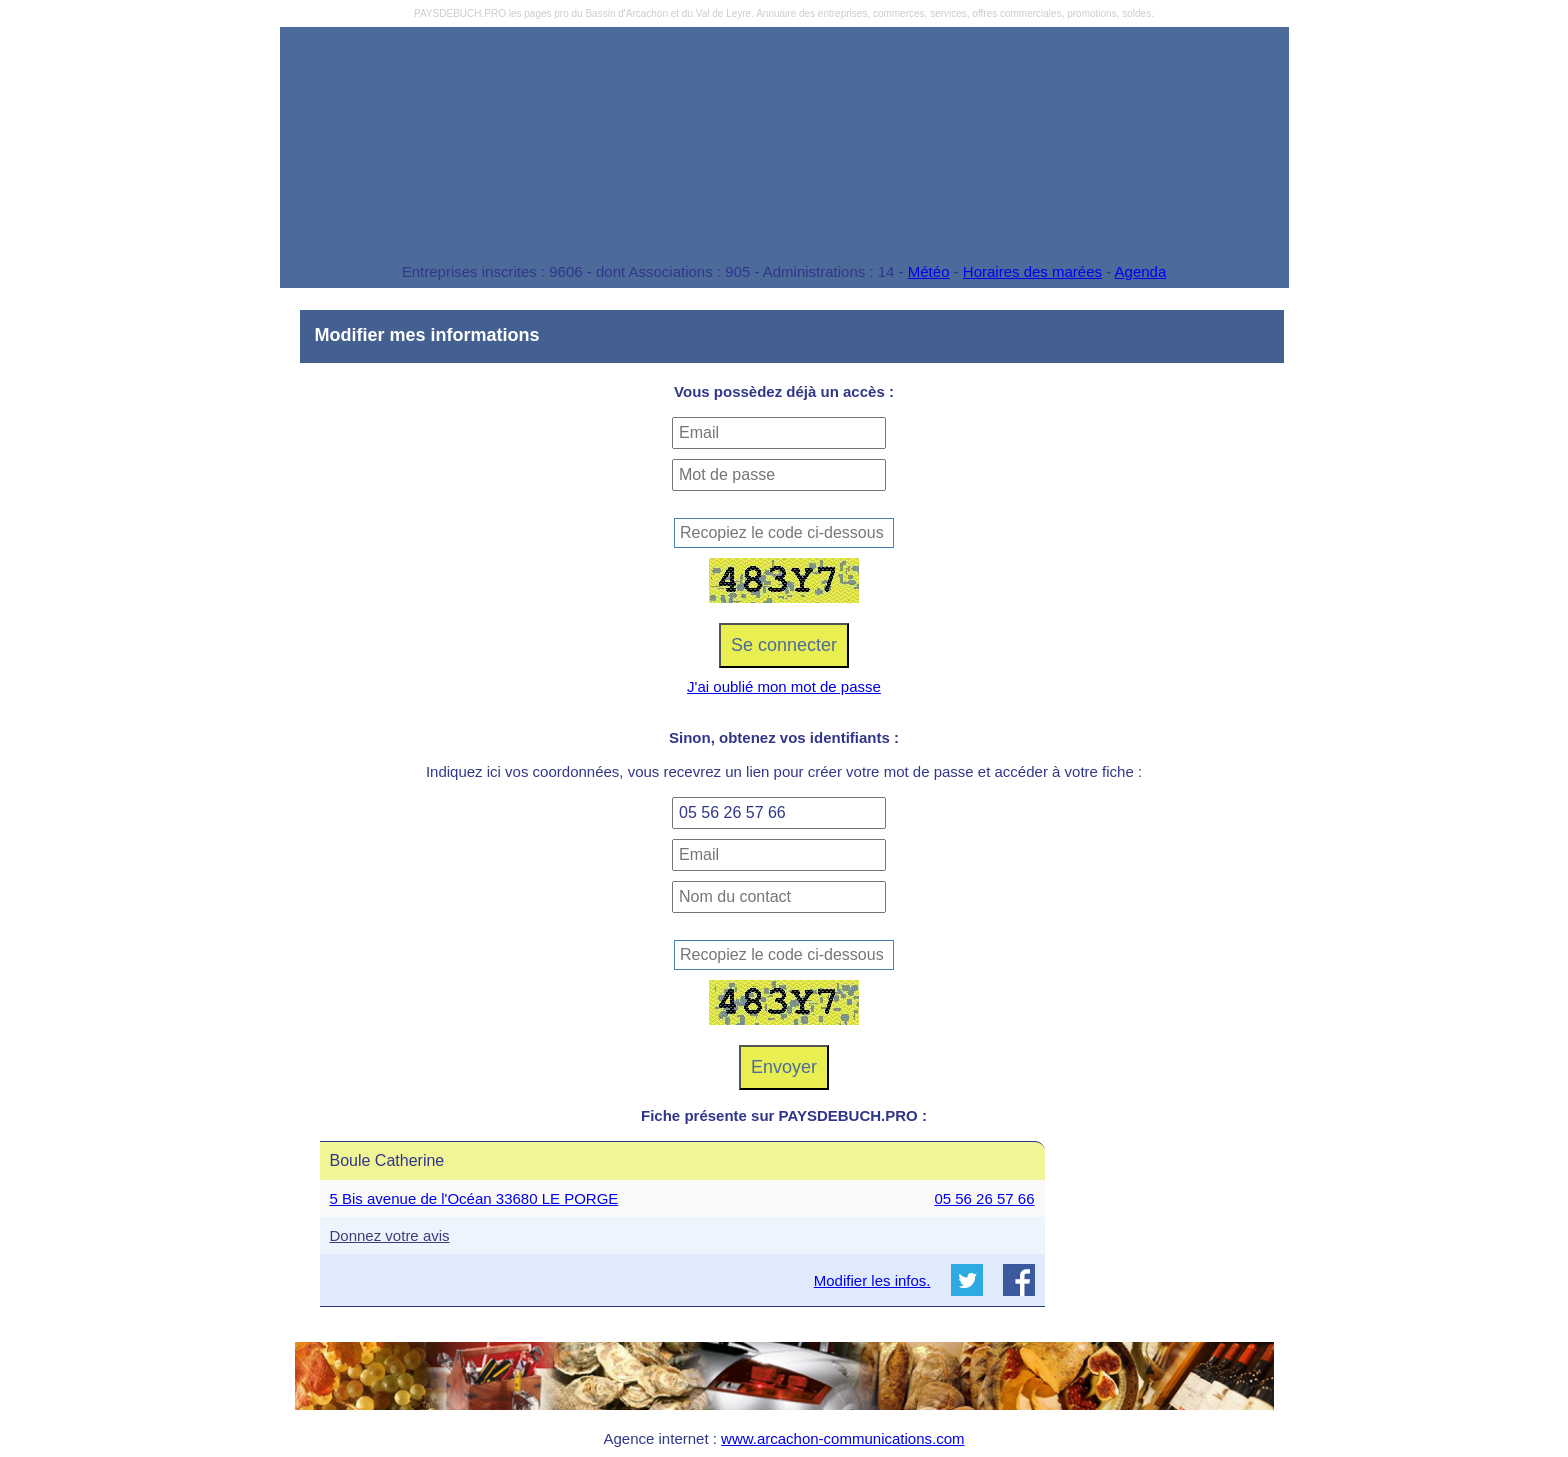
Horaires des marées (1032, 271)
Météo (929, 271)
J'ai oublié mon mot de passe (784, 686)
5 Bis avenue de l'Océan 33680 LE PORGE (474, 1198)
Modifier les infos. (872, 1280)
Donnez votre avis (390, 1235)
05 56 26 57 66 (984, 1198)
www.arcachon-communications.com (842, 1438)
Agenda (1141, 271)
